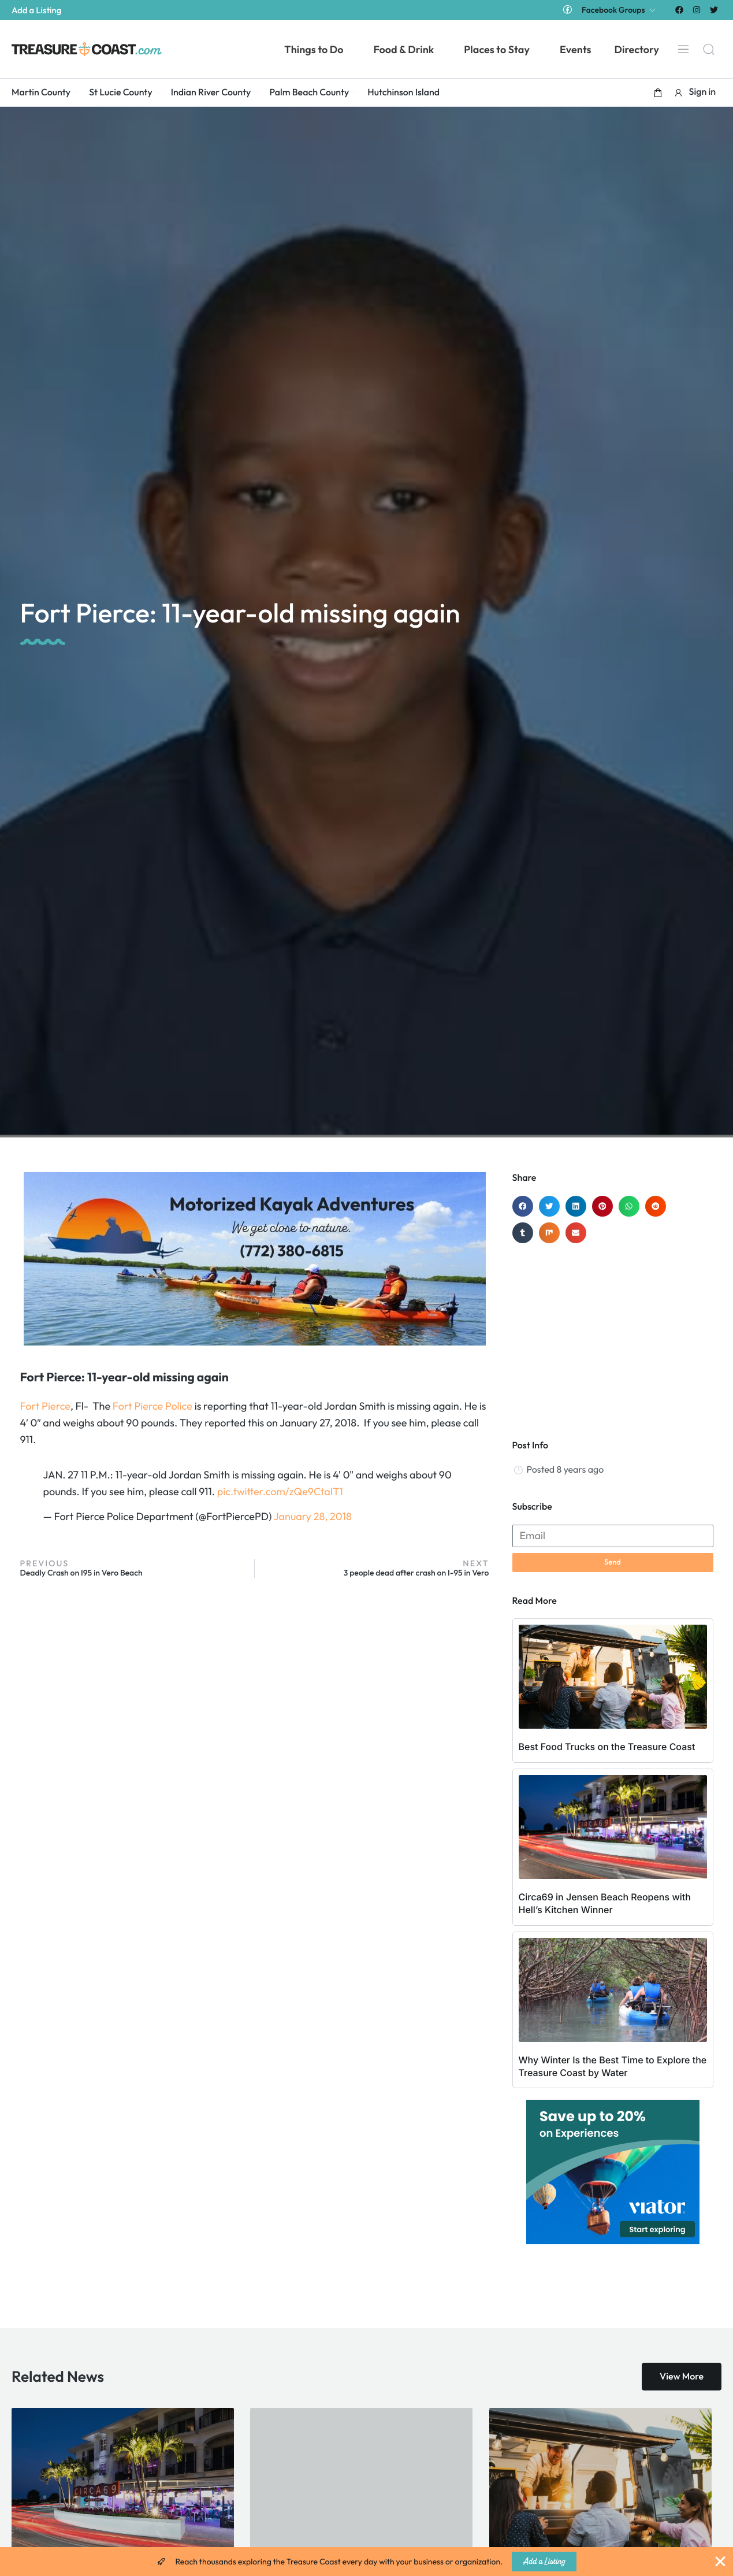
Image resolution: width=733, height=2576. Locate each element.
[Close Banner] (720, 2561)
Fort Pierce (45, 1406)
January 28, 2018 (313, 1516)
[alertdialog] (366, 2561)
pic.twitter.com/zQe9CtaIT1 (280, 1491)
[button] (657, 92)
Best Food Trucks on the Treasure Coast (607, 1746)
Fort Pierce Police (152, 1406)
